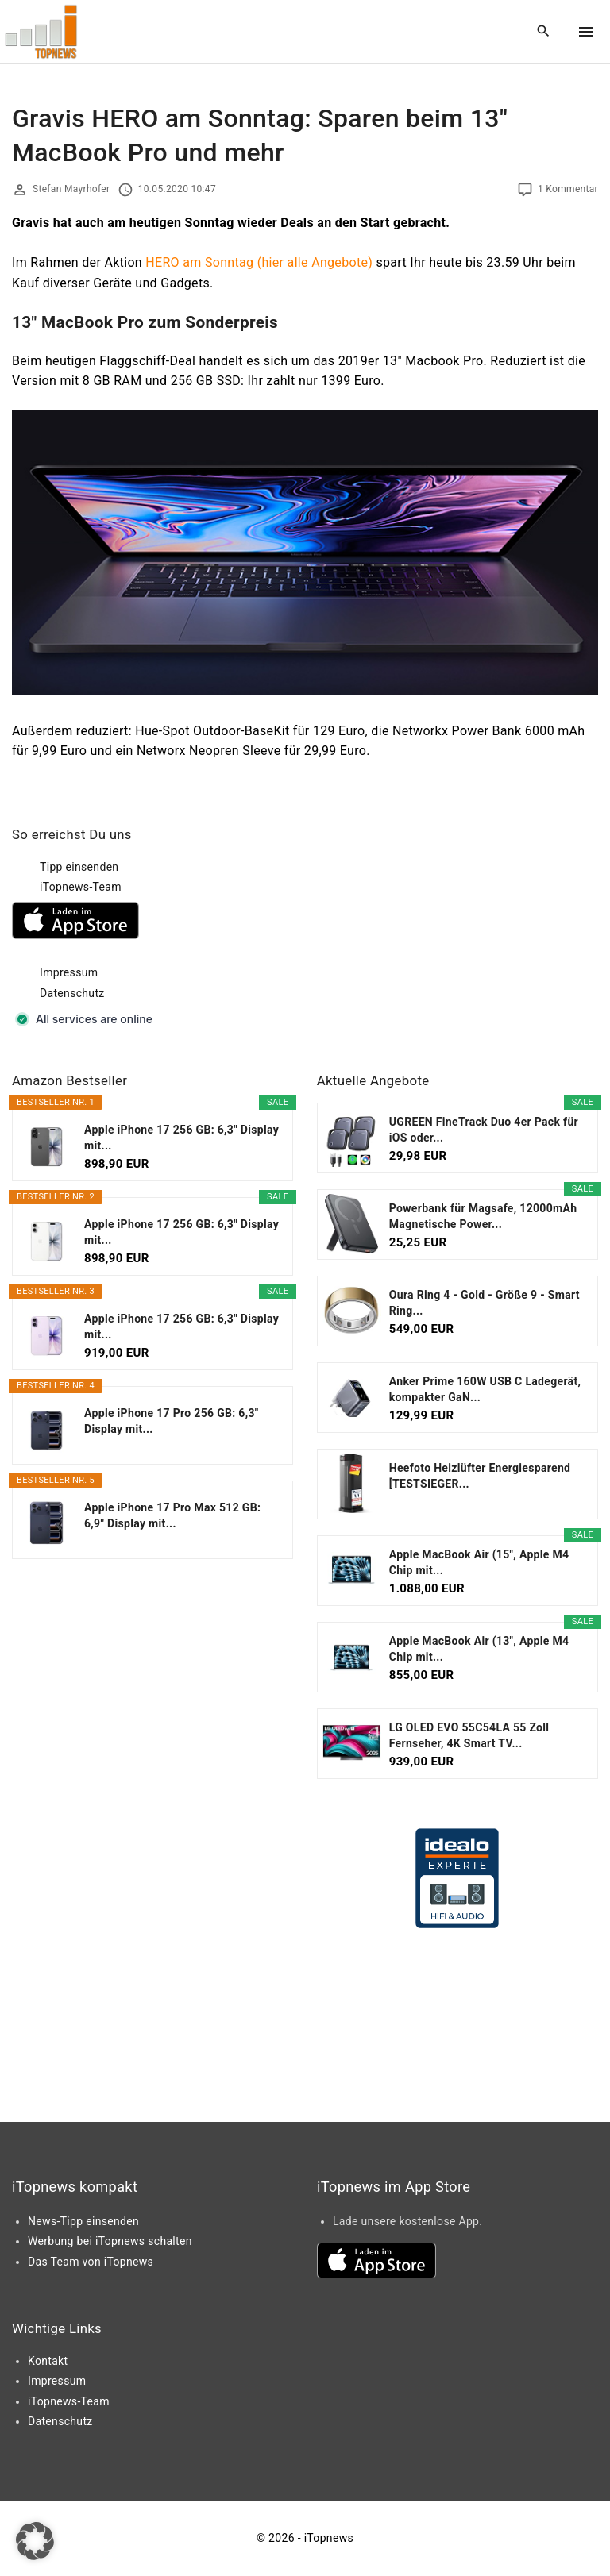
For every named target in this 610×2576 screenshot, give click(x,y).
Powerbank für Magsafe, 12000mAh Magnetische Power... (483, 1216)
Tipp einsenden (79, 867)
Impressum (69, 972)
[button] (35, 2541)
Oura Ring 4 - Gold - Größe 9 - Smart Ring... (484, 1302)
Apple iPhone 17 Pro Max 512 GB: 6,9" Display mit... (172, 1515)
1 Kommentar (568, 188)
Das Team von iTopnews (90, 2261)
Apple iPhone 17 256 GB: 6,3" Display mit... (181, 1137)
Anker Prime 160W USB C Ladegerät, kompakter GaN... (485, 1389)
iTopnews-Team (81, 886)
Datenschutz (72, 993)
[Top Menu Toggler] (586, 31)
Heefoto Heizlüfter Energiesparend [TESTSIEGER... (480, 1475)
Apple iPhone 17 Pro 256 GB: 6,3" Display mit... (171, 1421)
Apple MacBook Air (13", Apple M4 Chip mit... (479, 1649)
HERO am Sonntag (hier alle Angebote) (259, 262)
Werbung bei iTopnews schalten (110, 2241)
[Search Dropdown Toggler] (543, 32)
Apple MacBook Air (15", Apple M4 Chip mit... (479, 1562)
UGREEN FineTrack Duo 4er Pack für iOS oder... (483, 1129)
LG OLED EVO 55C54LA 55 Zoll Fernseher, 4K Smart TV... (469, 1735)
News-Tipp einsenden (83, 2221)
